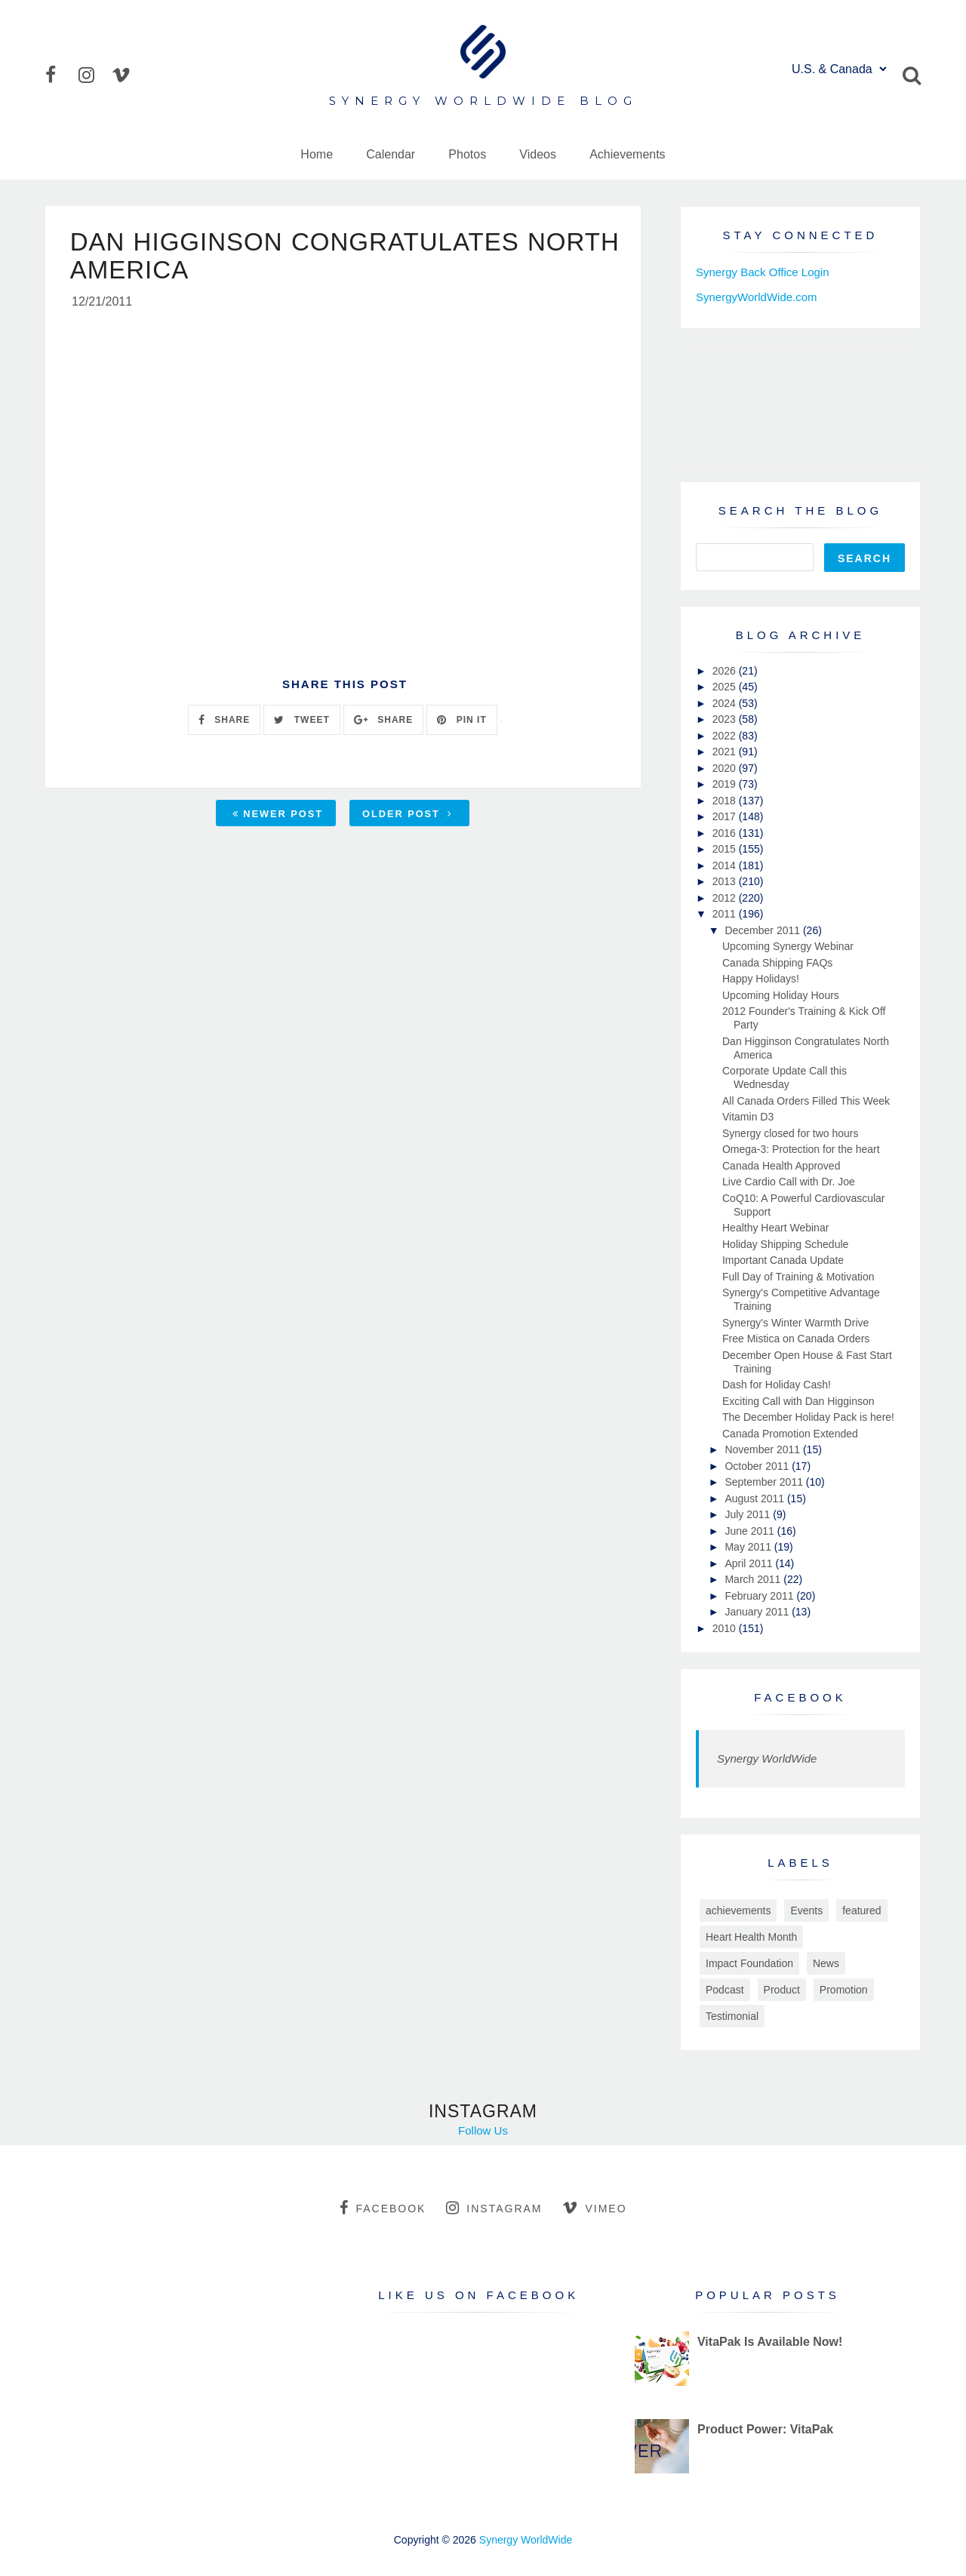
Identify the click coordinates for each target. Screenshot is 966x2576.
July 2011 (748, 1514)
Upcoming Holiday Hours (780, 995)
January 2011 (758, 1612)
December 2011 (763, 930)
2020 (725, 768)
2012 (725, 898)
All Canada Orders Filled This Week (806, 1101)
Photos (467, 154)
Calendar (390, 154)
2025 (725, 687)
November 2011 (763, 1449)
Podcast (725, 1990)
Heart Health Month (751, 1937)
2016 (725, 833)
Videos (537, 154)
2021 (725, 751)
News (826, 1963)
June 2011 (750, 1531)
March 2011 (753, 1579)
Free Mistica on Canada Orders (795, 1339)
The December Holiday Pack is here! (808, 1417)
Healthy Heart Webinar (775, 1228)
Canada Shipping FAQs (777, 963)
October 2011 (758, 1466)
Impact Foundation (749, 1963)
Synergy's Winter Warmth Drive (795, 1323)
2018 (725, 801)
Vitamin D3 (748, 1117)
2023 (725, 719)
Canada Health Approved (781, 1166)
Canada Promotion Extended (790, 1434)
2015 (725, 849)
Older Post (407, 816)
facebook (383, 2207)
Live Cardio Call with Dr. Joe (788, 1182)
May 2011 (749, 1547)
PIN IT (461, 722)
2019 (725, 784)
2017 (725, 816)
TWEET (301, 722)
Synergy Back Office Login (762, 272)
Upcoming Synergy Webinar (788, 946)
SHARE (224, 722)
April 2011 (749, 1563)
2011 (725, 914)
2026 (725, 671)
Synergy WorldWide (767, 1758)
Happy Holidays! (760, 979)
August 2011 (755, 1498)
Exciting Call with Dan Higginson (798, 1401)
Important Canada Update (783, 1260)
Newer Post (277, 816)
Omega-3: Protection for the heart (801, 1149)
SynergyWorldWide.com (756, 296)
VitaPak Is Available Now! (769, 2341)
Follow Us (483, 2130)
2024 (725, 703)
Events (806, 1910)
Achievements (627, 154)
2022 (725, 736)
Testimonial (732, 2016)
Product (782, 1990)
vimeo (594, 2207)
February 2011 (760, 1596)
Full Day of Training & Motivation (798, 1277)
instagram (494, 2207)
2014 (725, 865)
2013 (725, 881)
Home (316, 154)
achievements (738, 1910)
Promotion (844, 1990)
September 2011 (764, 1482)
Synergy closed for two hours (790, 1133)
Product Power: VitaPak (765, 2429)
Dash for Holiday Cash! (776, 1385)
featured (861, 1910)
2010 (725, 1628)
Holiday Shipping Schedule (785, 1244)
